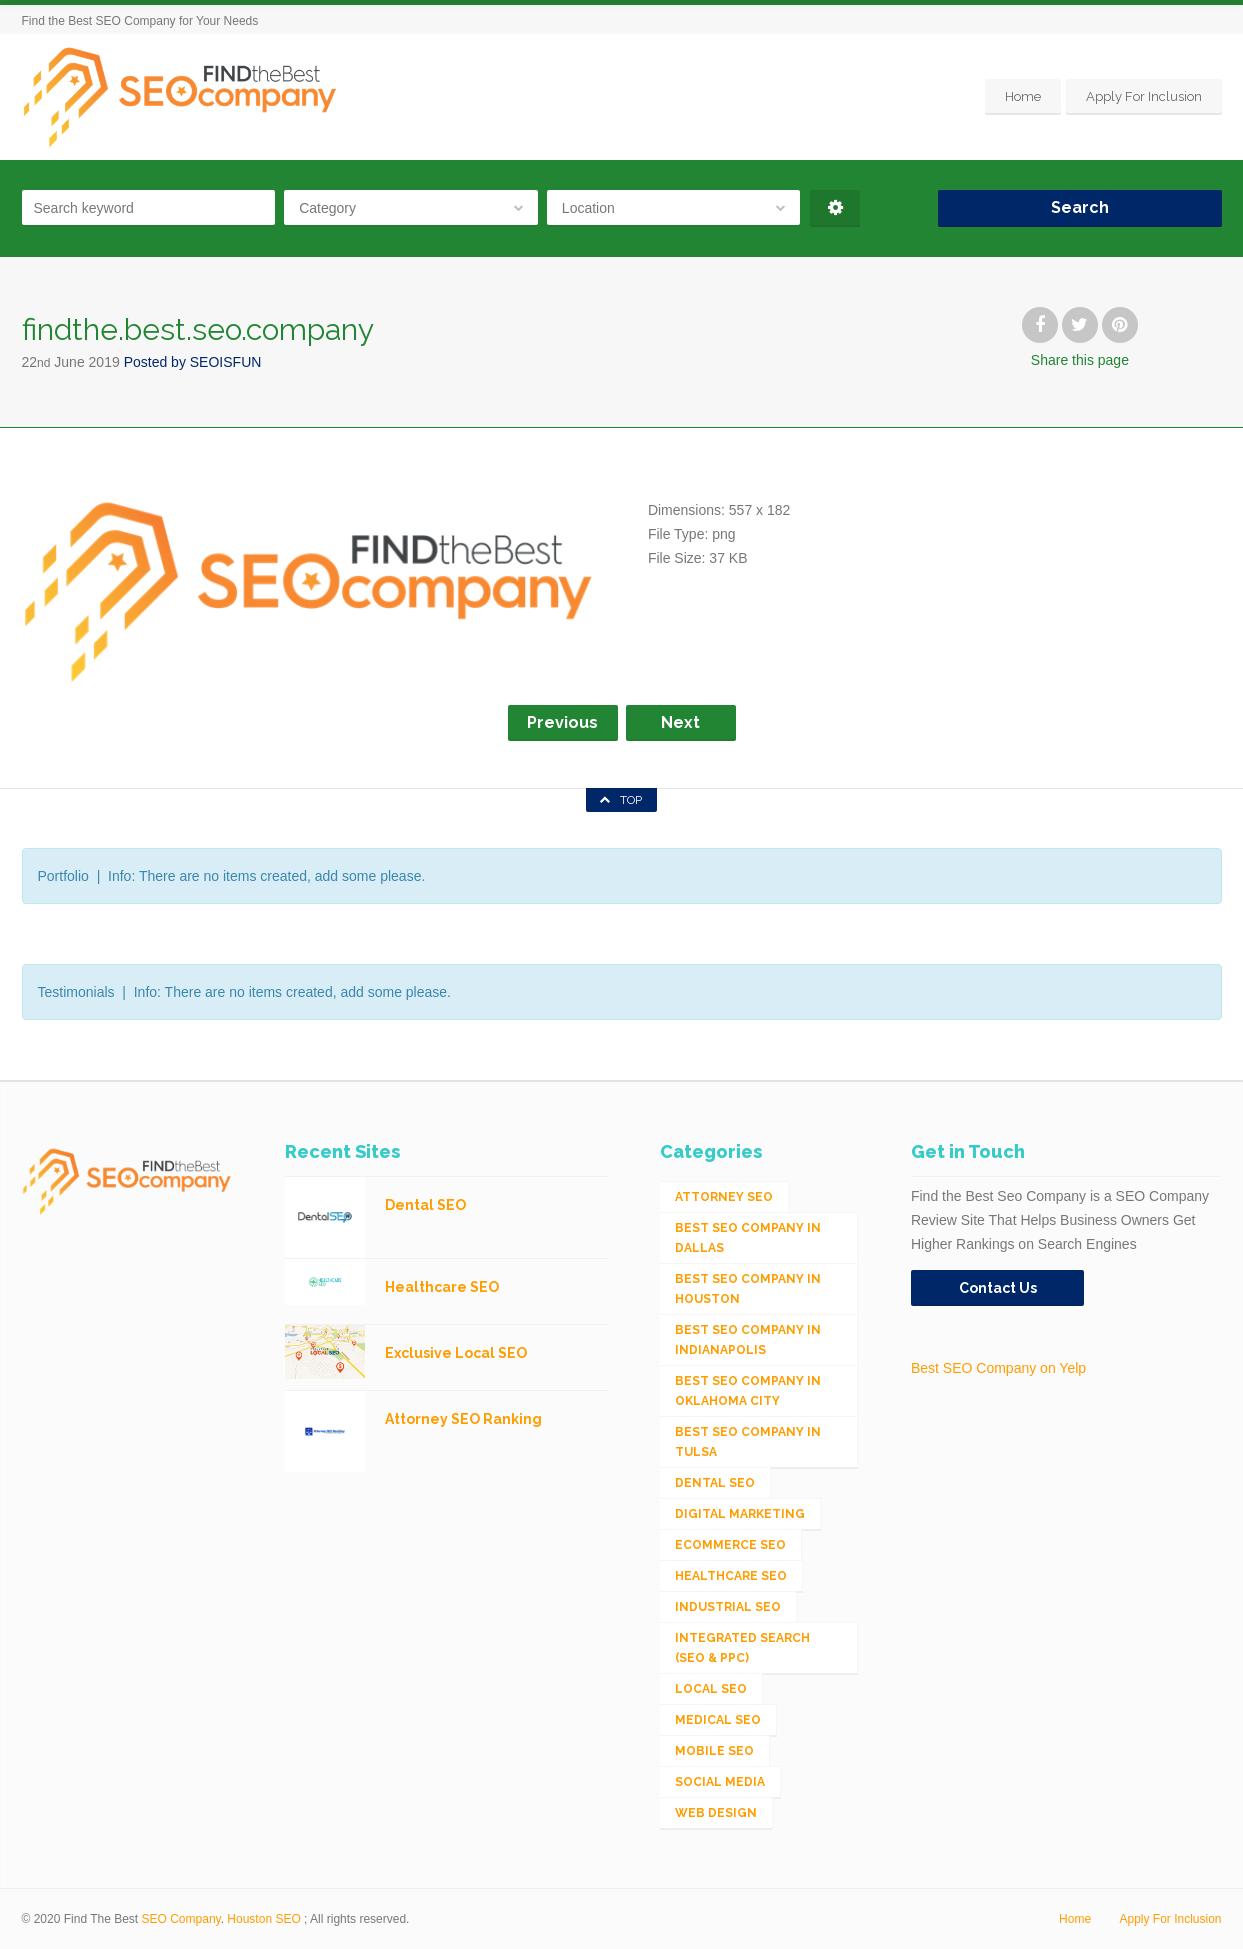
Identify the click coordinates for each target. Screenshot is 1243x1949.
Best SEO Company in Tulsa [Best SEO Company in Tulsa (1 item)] (748, 1442)
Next (680, 722)
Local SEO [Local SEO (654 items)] (711, 1689)
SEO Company (181, 1919)
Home (1023, 96)
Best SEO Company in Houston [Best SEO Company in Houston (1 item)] (748, 1289)
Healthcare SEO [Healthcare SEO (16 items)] (731, 1576)
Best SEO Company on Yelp (998, 1368)
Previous (562, 722)
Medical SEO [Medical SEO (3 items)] (718, 1720)
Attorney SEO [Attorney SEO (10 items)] (724, 1197)
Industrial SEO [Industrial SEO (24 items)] (728, 1607)
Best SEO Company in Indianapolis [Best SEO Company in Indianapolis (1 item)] (748, 1340)
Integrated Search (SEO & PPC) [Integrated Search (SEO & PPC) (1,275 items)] (742, 1648)
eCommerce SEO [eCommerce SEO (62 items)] (730, 1545)
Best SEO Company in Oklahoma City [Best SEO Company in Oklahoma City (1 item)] (748, 1391)
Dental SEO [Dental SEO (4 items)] (715, 1483)
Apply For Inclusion (1144, 96)
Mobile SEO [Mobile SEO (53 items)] (714, 1751)
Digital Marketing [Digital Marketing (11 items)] (740, 1514)
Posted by (193, 362)
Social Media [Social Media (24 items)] (720, 1782)
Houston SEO (263, 1919)
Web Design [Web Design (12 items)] (716, 1813)
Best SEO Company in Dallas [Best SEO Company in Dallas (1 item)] (748, 1238)
